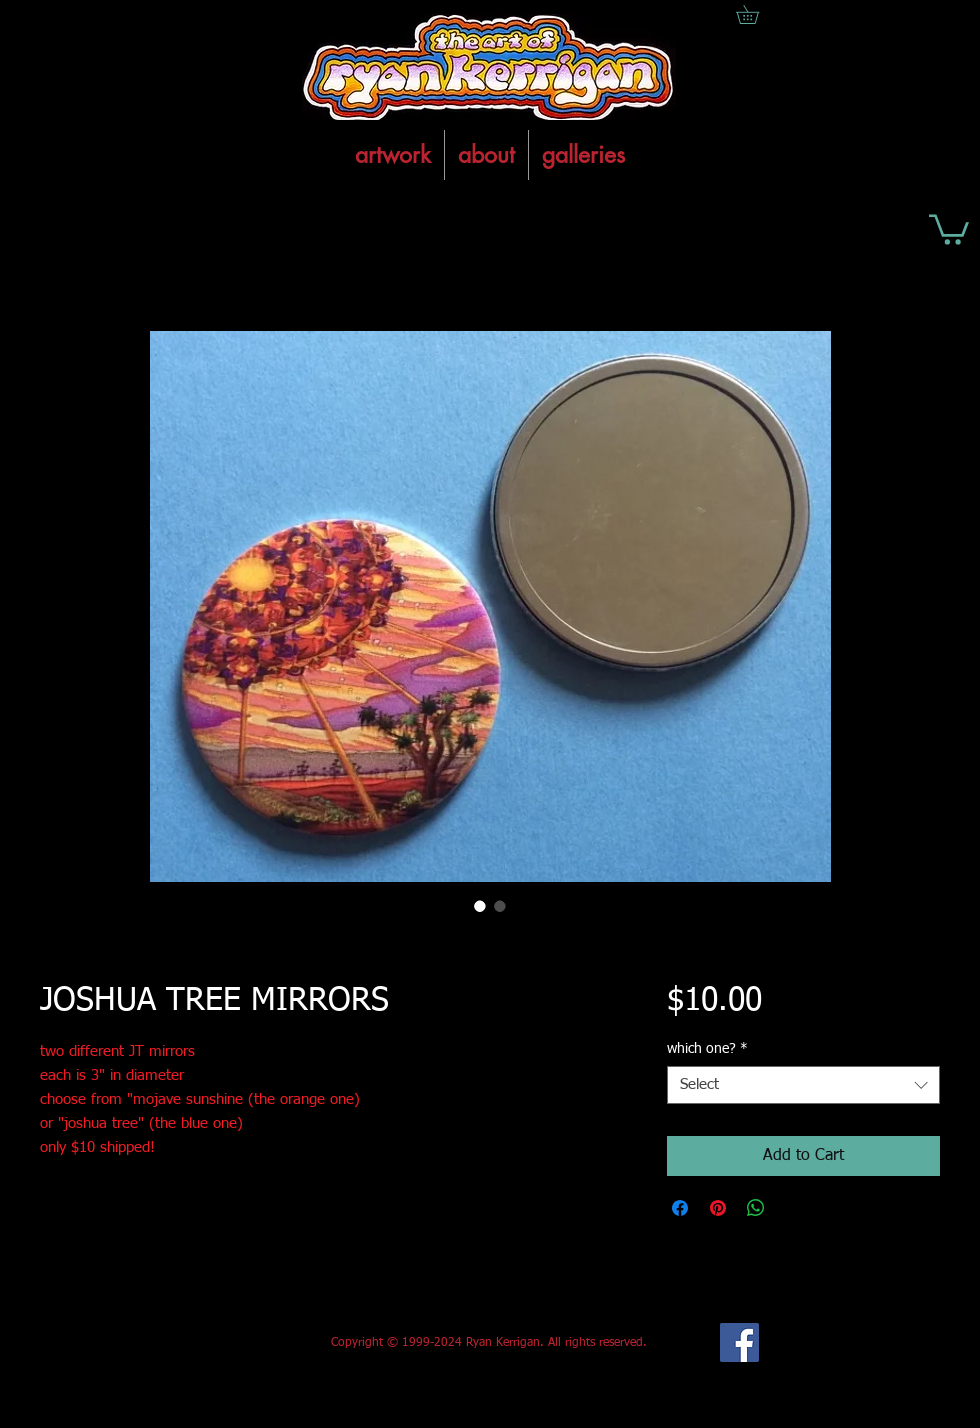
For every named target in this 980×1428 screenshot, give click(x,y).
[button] (949, 228)
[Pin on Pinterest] (718, 1208)
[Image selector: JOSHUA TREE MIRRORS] (480, 906)
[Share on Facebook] (680, 1208)
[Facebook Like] (188, 1343)
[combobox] (803, 1085)
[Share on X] (794, 1208)
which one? (707, 1049)
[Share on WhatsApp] (756, 1208)
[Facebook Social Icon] (739, 1342)
